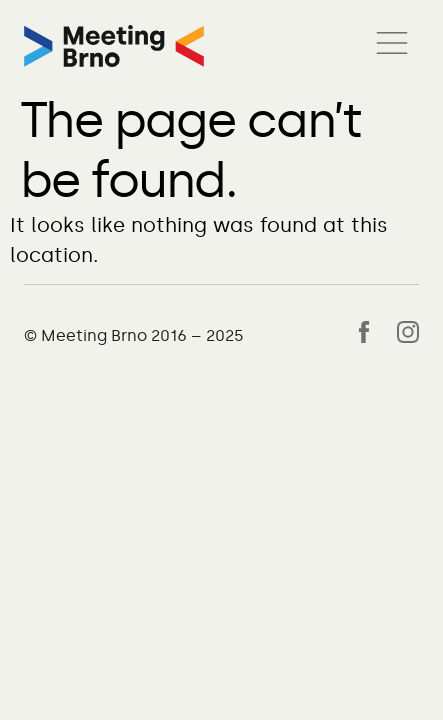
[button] (392, 46)
